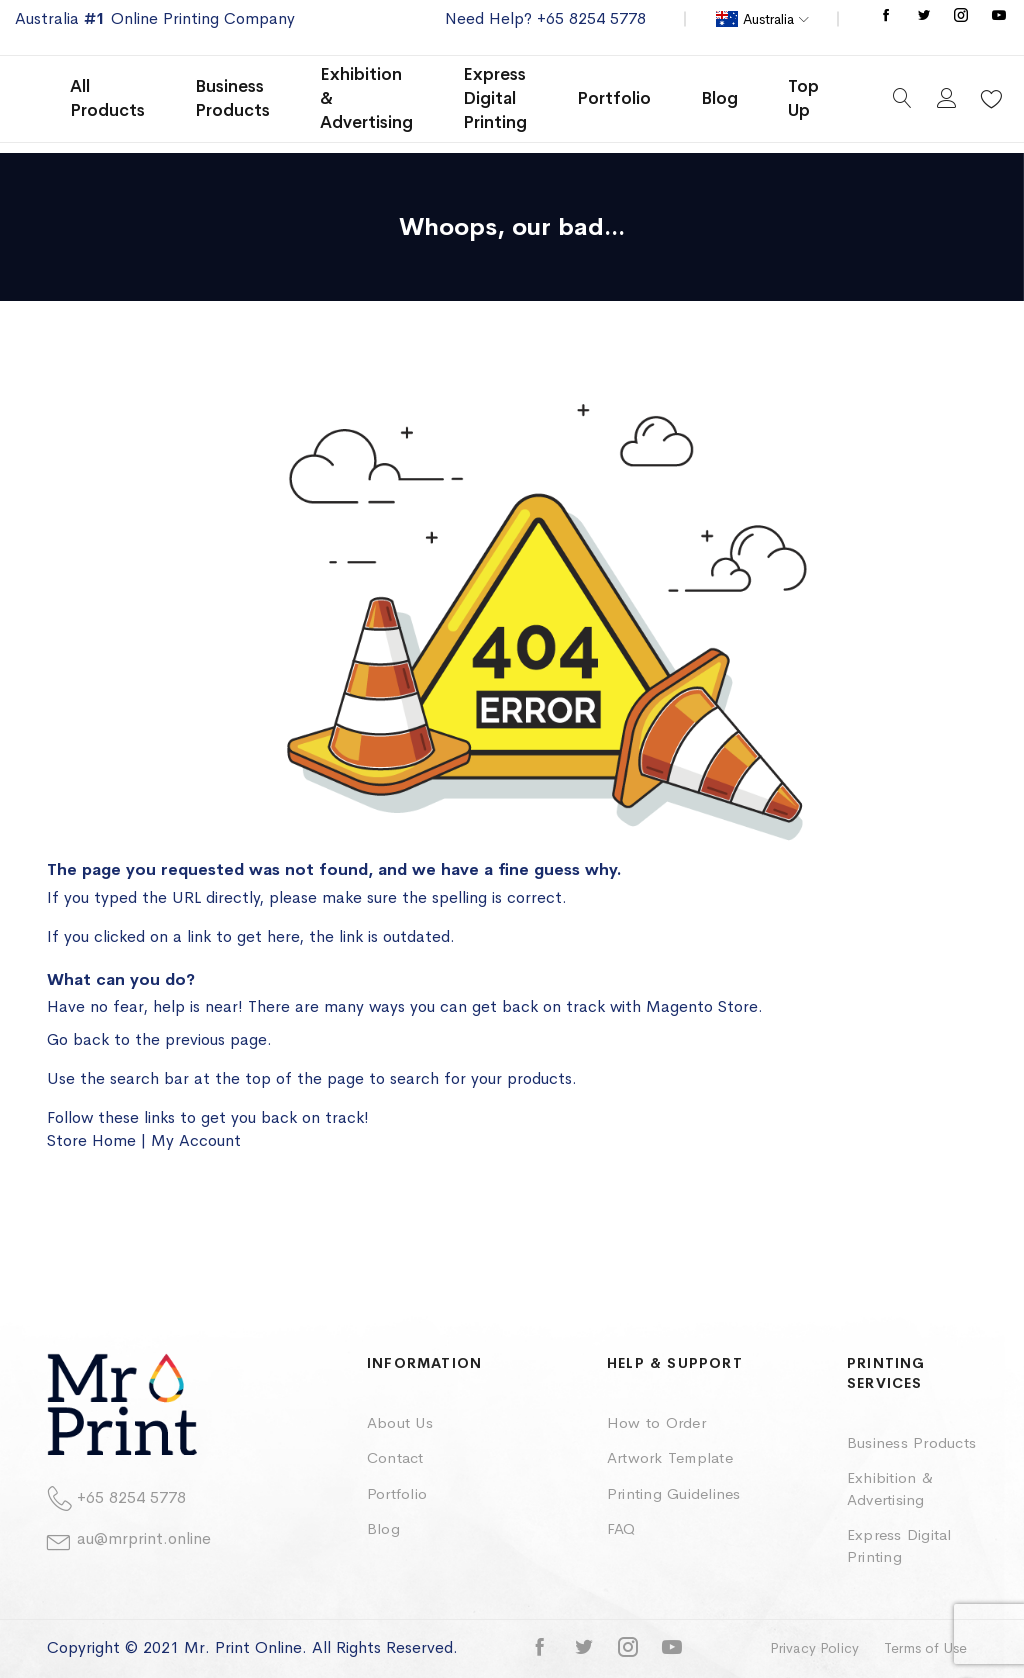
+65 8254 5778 (131, 1497)
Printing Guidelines (674, 1493)
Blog (383, 1528)
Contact (395, 1457)
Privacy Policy (814, 1648)
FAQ (621, 1528)
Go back (78, 1039)
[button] (762, 19)
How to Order (656, 1422)
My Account (196, 1140)
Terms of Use (925, 1648)
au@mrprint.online (144, 1538)
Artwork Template (670, 1457)
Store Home (91, 1140)
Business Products (911, 1442)
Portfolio (397, 1493)
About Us (400, 1422)
